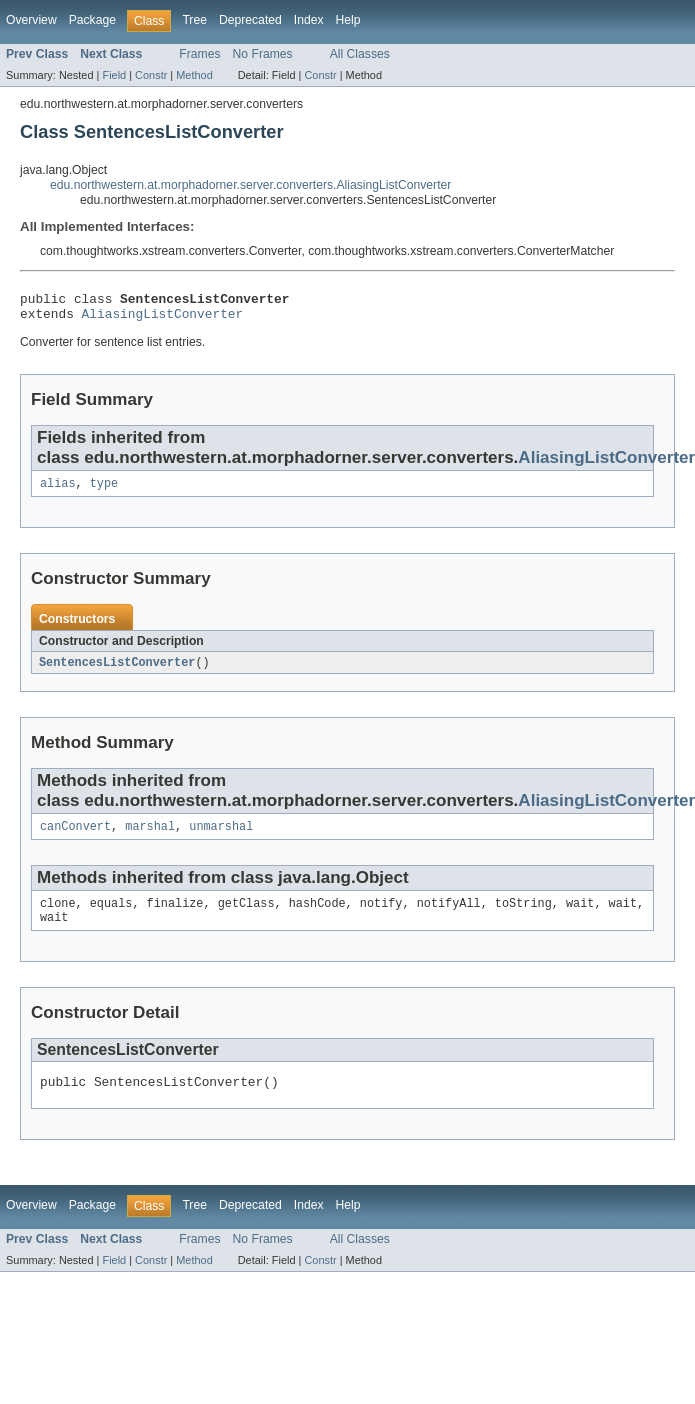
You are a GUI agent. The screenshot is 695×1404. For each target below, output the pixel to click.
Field (114, 75)
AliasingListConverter (163, 319)
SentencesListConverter (117, 671)
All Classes (360, 54)
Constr (151, 75)
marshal (150, 837)
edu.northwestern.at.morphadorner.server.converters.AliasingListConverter (250, 185)
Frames (199, 54)
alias (58, 491)
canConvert (75, 837)
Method (194, 75)
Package (92, 20)
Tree (194, 20)
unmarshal (221, 837)
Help (348, 20)
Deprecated (250, 20)
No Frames (263, 54)
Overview (31, 20)
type (104, 491)
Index (309, 20)
